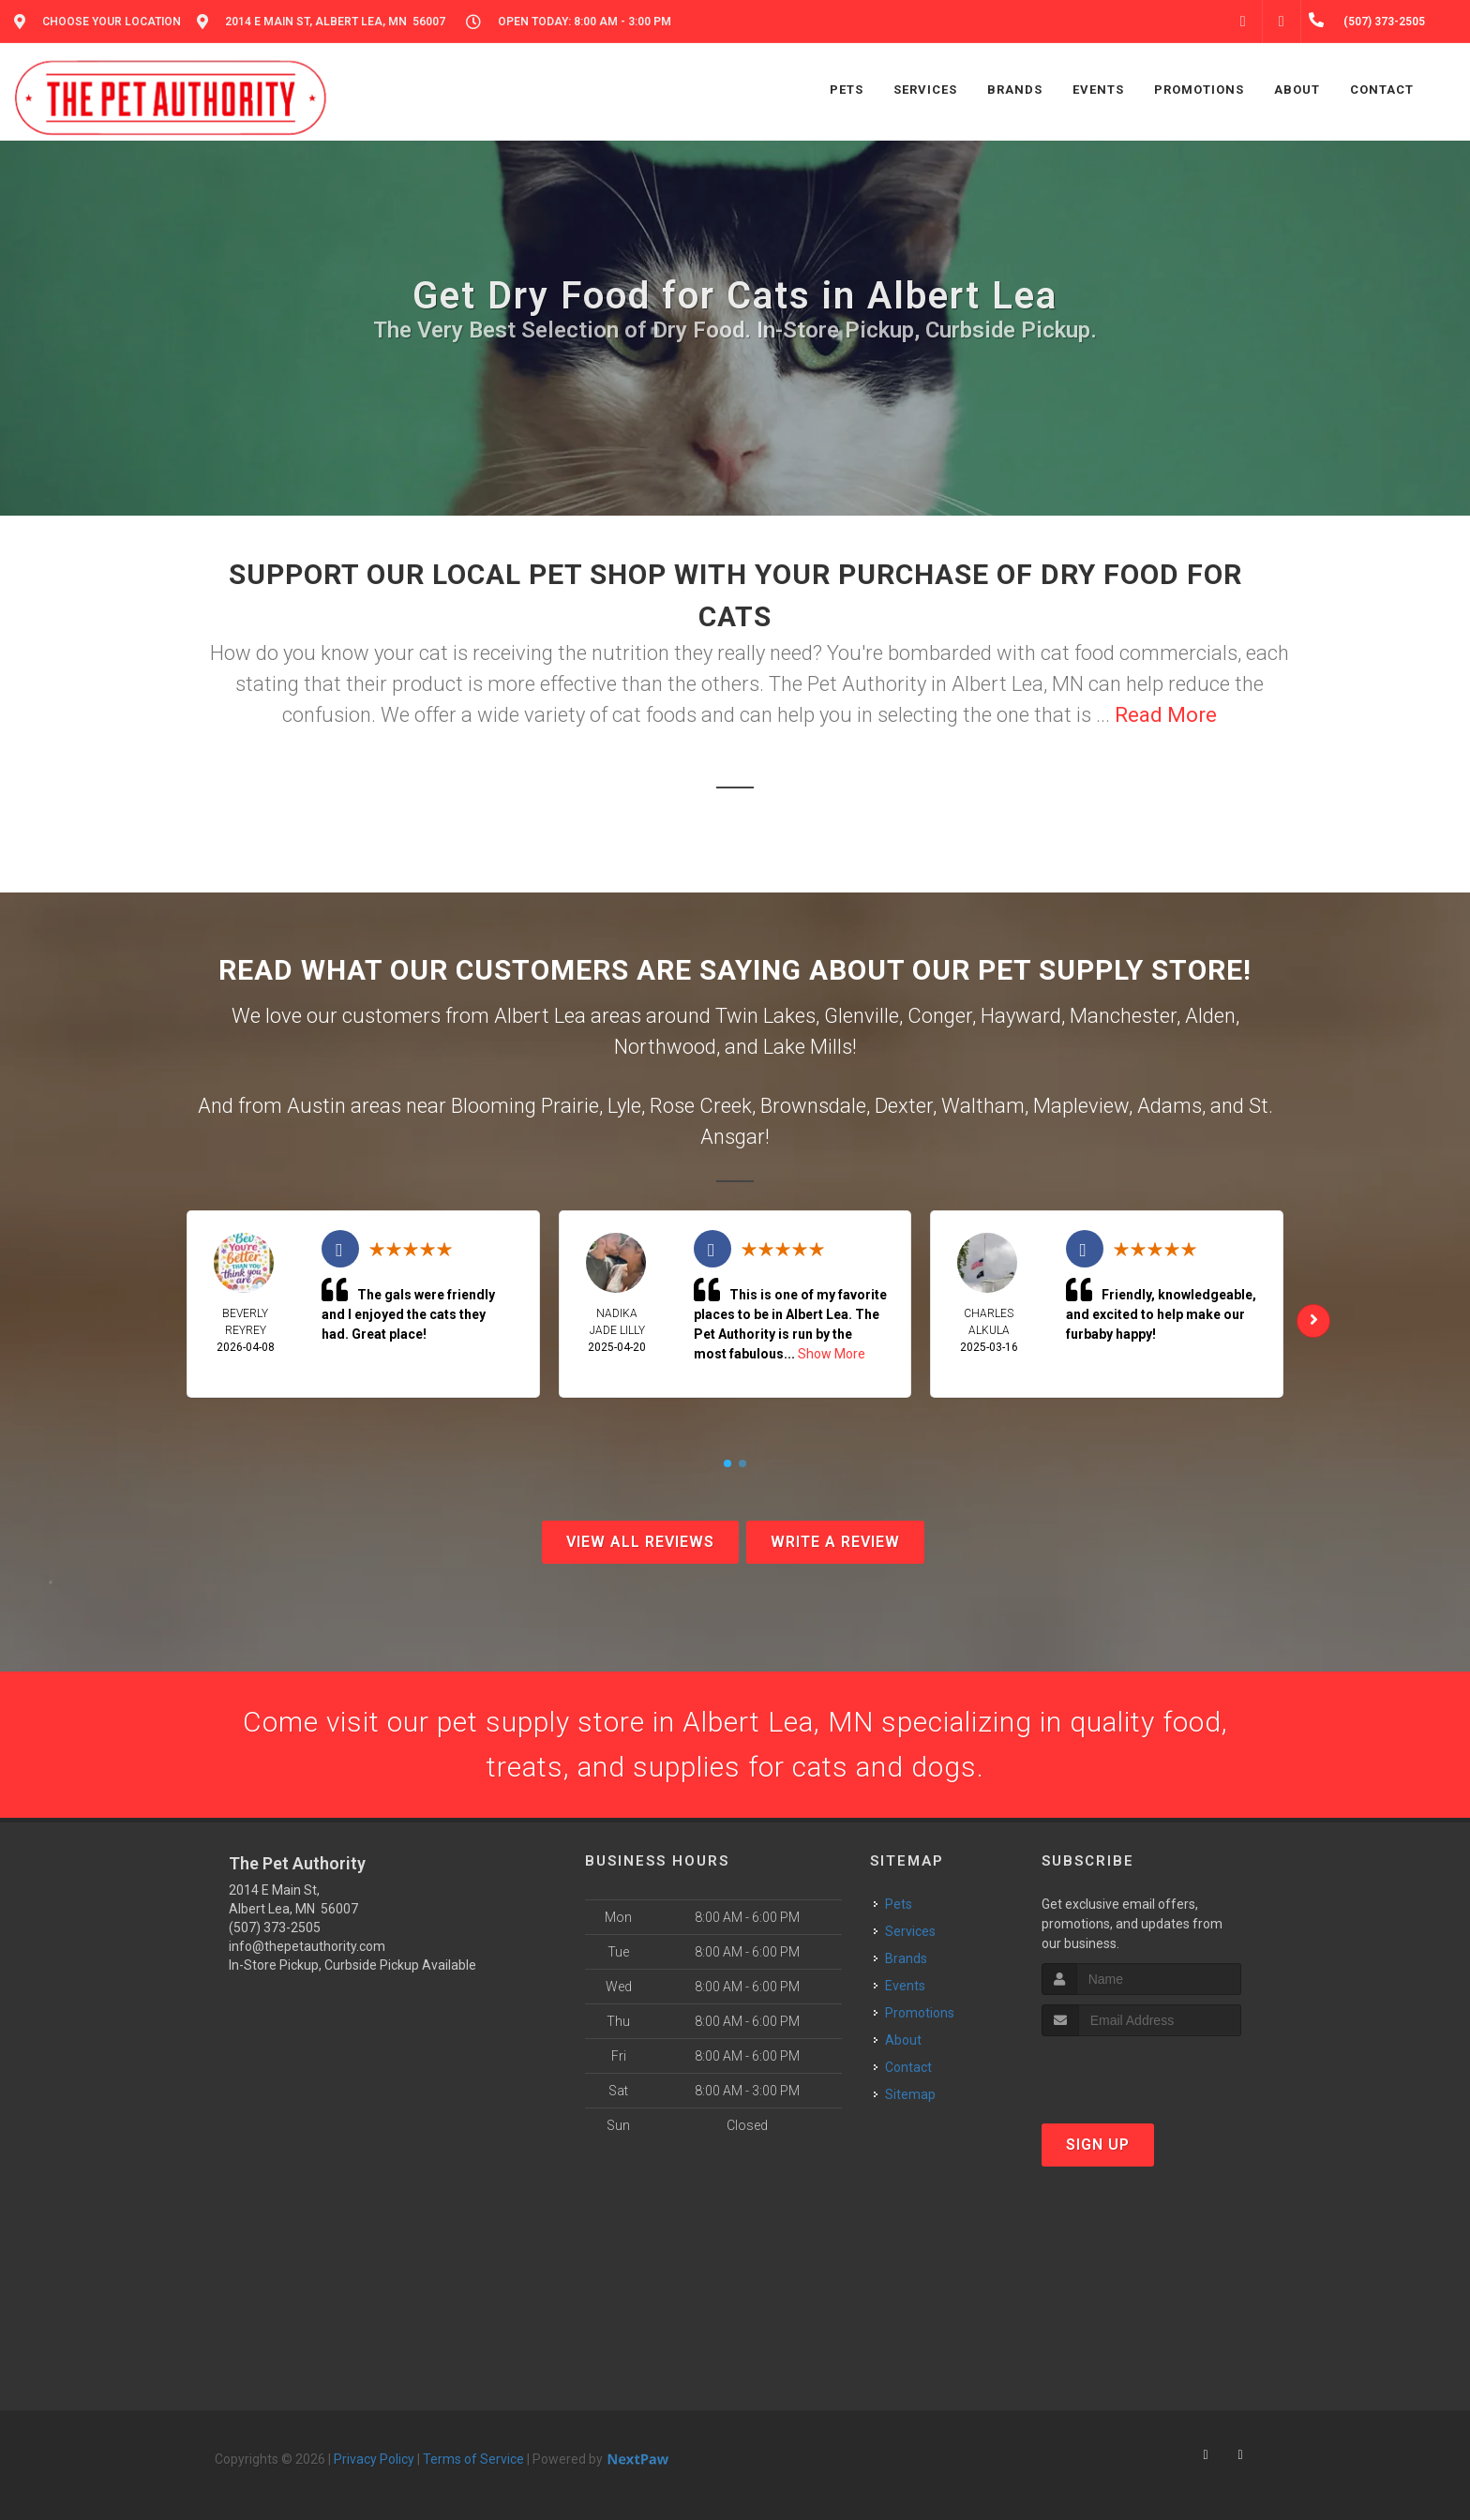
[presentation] (1141, 2071)
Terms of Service (473, 2459)
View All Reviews (640, 1542)
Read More (1166, 715)
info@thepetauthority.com (307, 1946)
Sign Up (1098, 2144)
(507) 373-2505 (275, 1927)
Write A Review (835, 1542)
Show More (831, 1353)
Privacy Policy (374, 2459)
